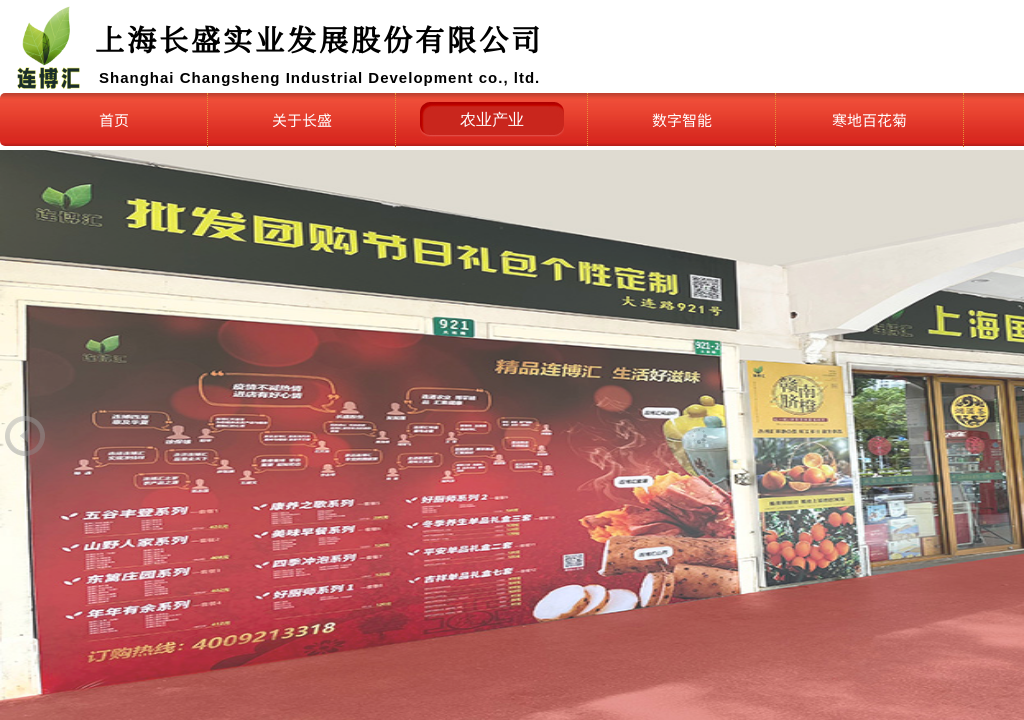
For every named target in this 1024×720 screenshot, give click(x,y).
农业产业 (492, 119)
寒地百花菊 (869, 119)
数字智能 (682, 119)
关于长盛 (302, 119)
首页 (114, 119)
